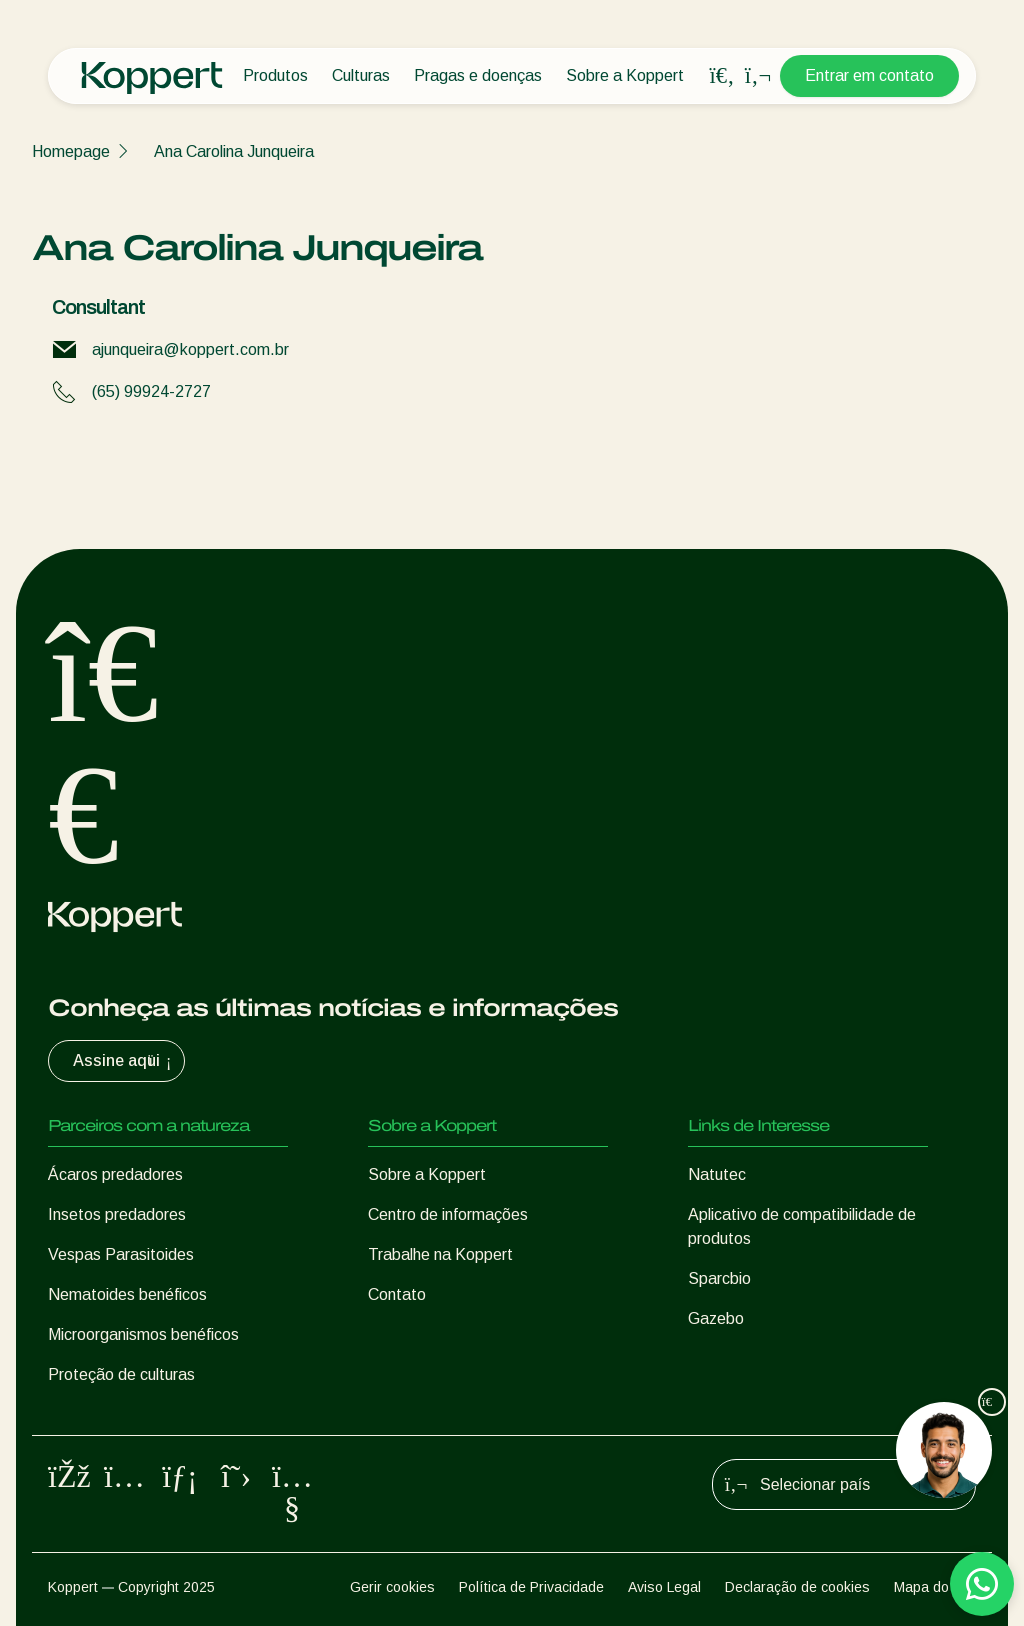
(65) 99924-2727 (151, 391)
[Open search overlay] (722, 76)
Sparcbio (719, 1278)
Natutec (717, 1174)
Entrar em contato (869, 75)
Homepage (71, 151)
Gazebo (716, 1318)
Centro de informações (448, 1214)
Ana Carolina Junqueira (234, 151)
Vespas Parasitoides (121, 1254)
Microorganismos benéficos (143, 1334)
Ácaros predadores (115, 1174)
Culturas (361, 75)
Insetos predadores (117, 1214)
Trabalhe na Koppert (440, 1254)
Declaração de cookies (797, 1587)
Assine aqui (124, 1061)
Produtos (275, 75)
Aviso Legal (664, 1587)
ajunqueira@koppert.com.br (190, 349)
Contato (397, 1294)
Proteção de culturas (121, 1374)
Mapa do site (935, 1587)
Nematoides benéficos (127, 1294)
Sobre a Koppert (625, 75)
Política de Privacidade (531, 1587)
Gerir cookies (392, 1587)
